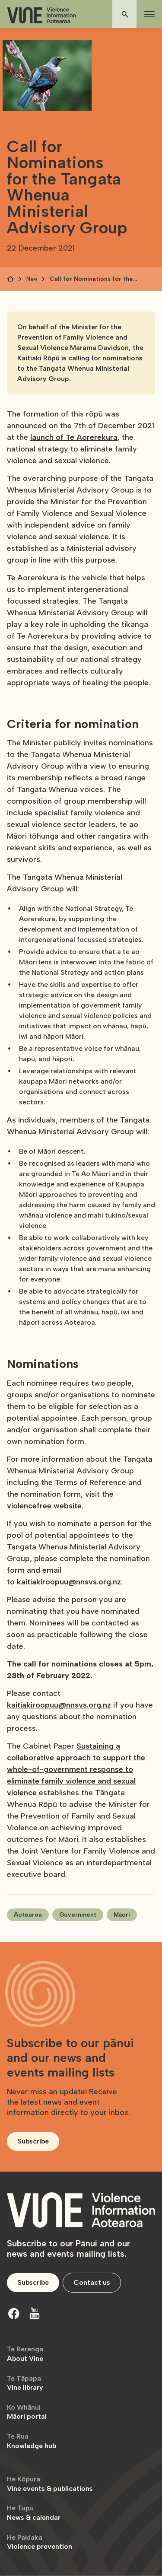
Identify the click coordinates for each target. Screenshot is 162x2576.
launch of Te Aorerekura (74, 437)
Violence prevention (39, 2542)
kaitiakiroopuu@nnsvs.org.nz (69, 1582)
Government (77, 1914)
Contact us (91, 2282)
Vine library (25, 2383)
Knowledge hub (31, 2441)
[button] (147, 14)
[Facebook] (14, 2313)
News (31, 279)
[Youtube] (34, 2313)
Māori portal (27, 2412)
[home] (41, 15)
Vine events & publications (50, 2484)
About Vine (25, 2354)
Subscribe (33, 2141)
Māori (122, 1914)
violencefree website (44, 1506)
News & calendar (33, 2513)
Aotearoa (28, 1914)
